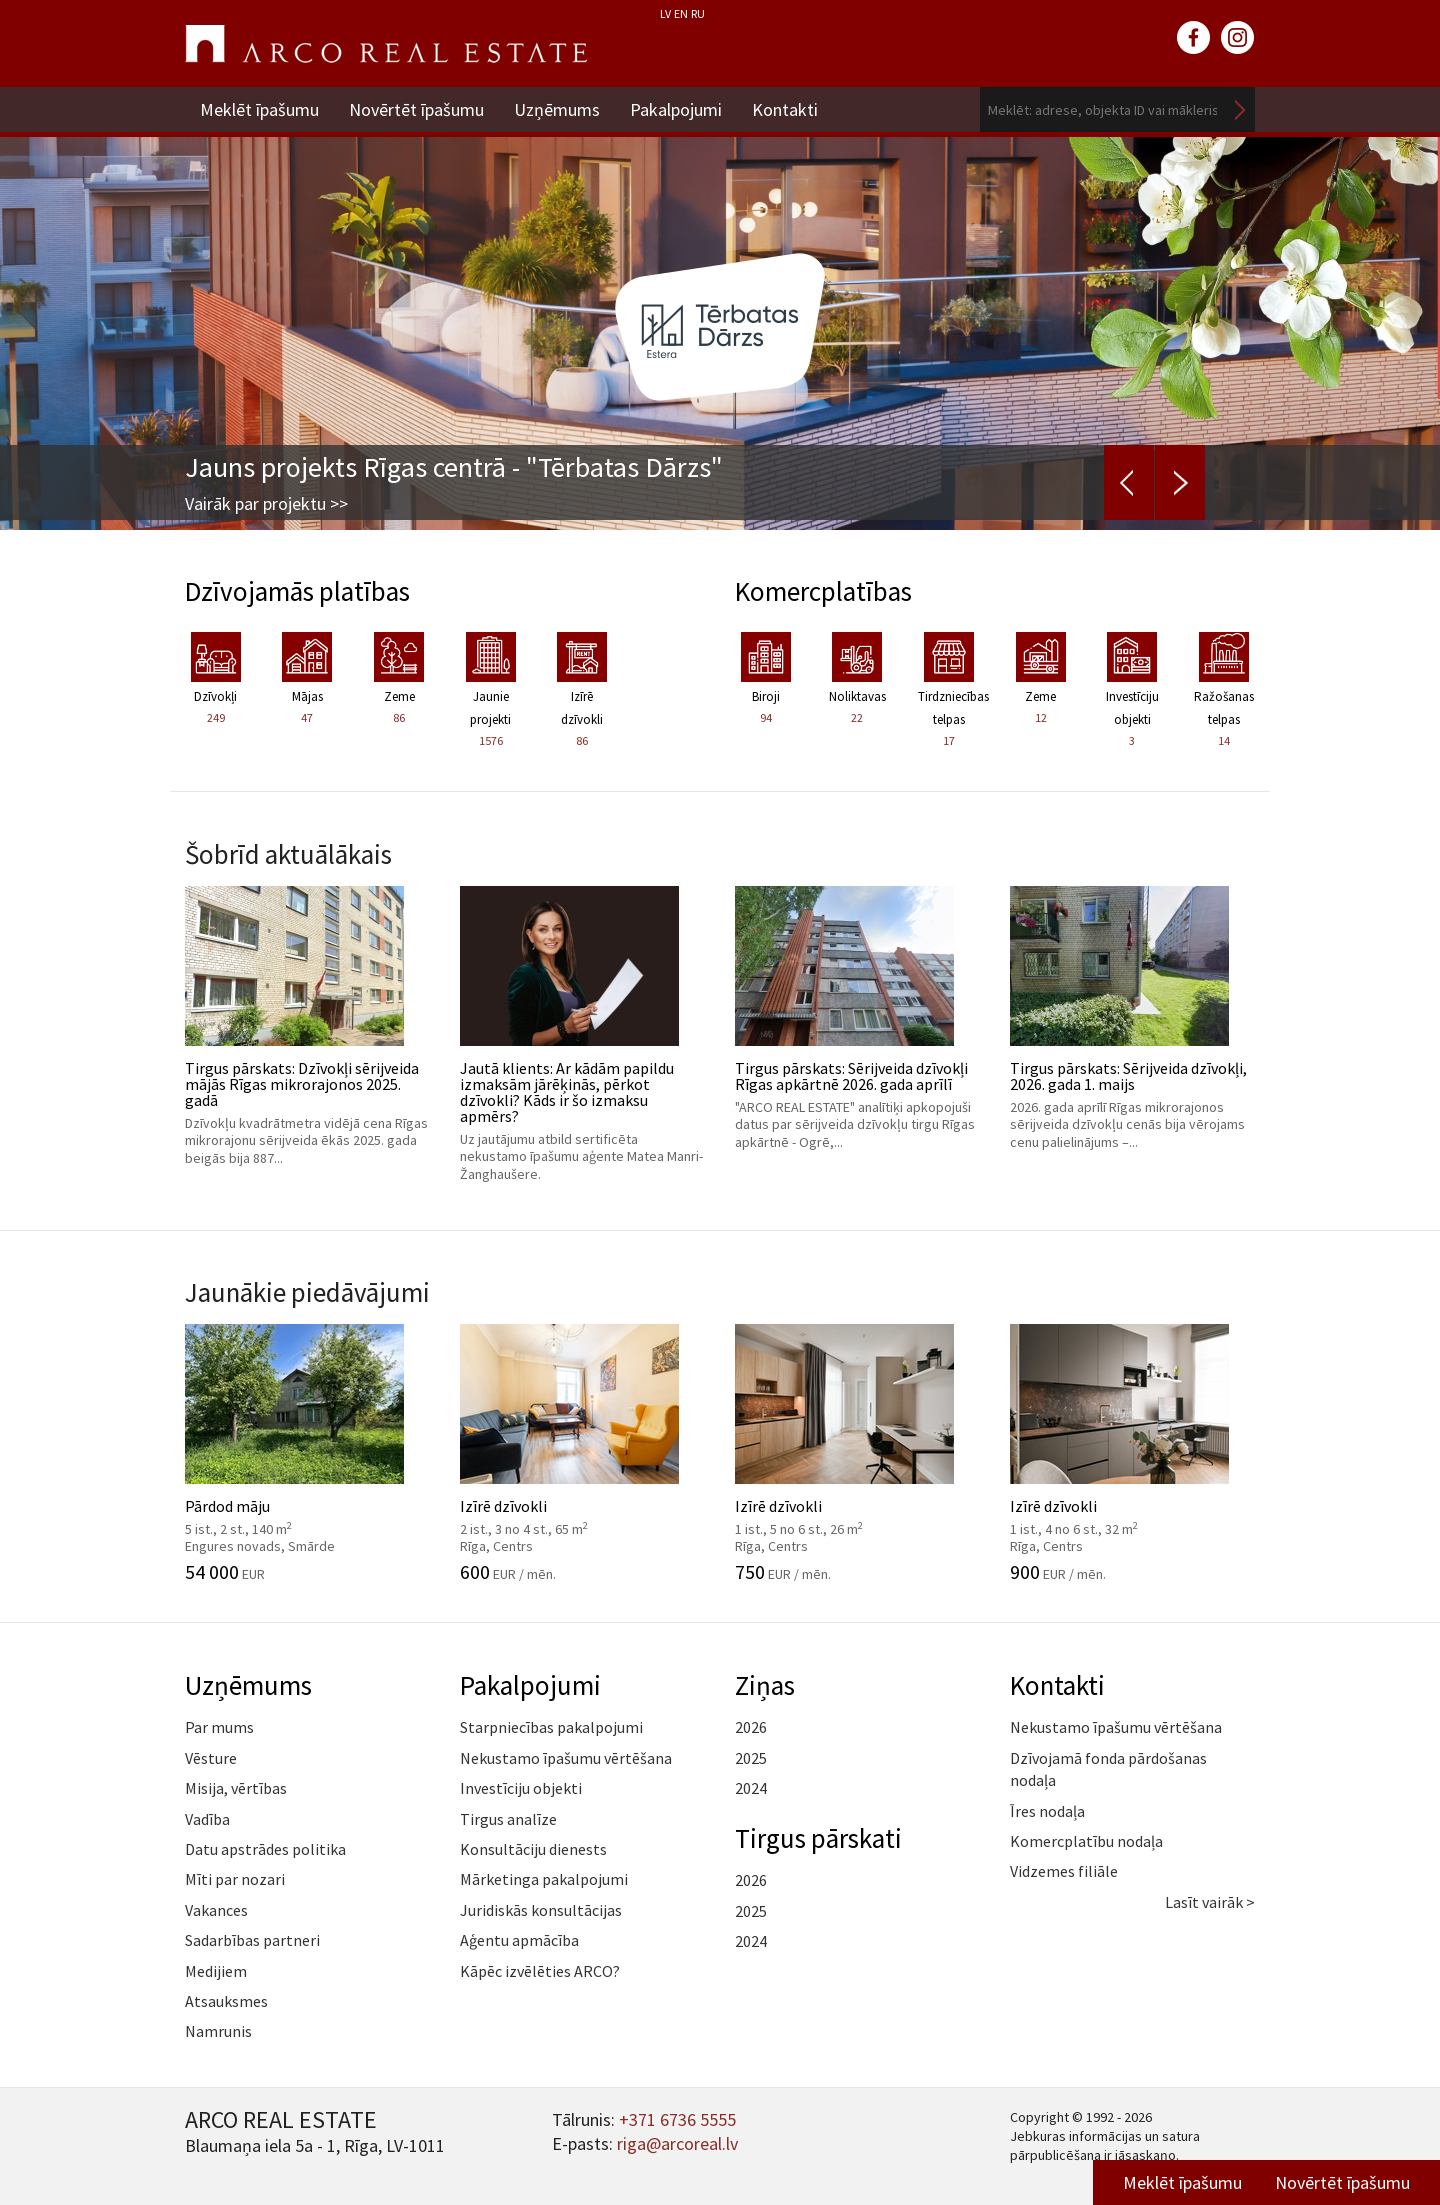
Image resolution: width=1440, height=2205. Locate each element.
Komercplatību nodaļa (1086, 1841)
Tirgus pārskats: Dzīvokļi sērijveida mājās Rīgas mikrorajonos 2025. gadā (307, 1026)
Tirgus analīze (508, 1819)
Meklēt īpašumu (259, 109)
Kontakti (785, 109)
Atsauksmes (226, 2001)
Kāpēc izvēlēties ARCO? (540, 1971)
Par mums (219, 1727)
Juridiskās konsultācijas (541, 1910)
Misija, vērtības (236, 1788)
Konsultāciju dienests (533, 1849)
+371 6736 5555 (677, 2119)
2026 (751, 1727)
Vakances (216, 1910)
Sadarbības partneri (252, 1940)
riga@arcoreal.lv (677, 2143)
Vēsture (211, 1758)
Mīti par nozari (235, 1879)
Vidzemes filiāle (1064, 1871)
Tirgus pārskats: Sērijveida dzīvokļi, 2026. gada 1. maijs (1132, 1018)
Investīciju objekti (521, 1788)
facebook (1194, 38)
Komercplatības (823, 591)
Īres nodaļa (1047, 1811)
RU (698, 13)
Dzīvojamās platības (297, 591)
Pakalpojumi (676, 109)
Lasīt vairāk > (1210, 1902)
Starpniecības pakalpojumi (551, 1727)
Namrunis (218, 2031)
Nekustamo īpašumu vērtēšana (566, 1758)
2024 (751, 1788)
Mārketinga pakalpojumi (544, 1879)
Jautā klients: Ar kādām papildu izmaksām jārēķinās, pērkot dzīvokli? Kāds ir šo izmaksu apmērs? (582, 1034)
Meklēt (1240, 109)
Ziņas (765, 1685)
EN (681, 13)
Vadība (207, 1819)
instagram (1238, 38)
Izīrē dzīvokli (582, 1453)
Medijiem (216, 1971)
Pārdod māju (307, 1453)
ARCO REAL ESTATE (386, 44)
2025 (751, 1758)
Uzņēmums (557, 109)
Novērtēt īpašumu (416, 109)
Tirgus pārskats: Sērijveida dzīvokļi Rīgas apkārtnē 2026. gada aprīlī (857, 1018)
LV (665, 13)
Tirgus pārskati (818, 1838)
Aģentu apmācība (519, 1940)
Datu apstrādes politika (265, 1849)
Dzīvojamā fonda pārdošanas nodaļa (1108, 1769)
